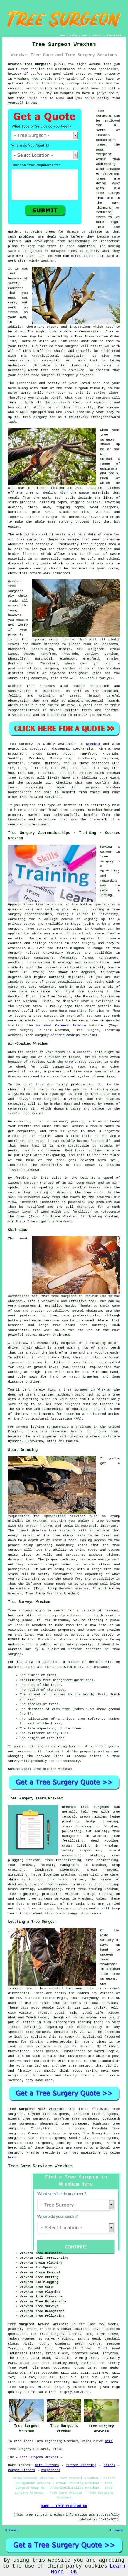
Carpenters (50, 2470)
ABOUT (85, 35)
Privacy (116, 2530)
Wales (101, 1899)
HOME (62, 35)
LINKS (73, 35)
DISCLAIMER (114, 35)
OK (74, 2572)
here (12, 2147)
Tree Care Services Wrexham (40, 2166)
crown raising (93, 1816)
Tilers (109, 2465)
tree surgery (35, 417)
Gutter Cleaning (81, 2465)
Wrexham (93, 744)
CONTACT (98, 35)
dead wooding (104, 1841)
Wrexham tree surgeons (85, 1807)
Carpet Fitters (21, 2470)
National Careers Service (61, 1025)
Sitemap (11, 2530)
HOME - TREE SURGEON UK (64, 2506)
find (82, 2109)
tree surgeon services (49, 1899)
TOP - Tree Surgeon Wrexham (33, 2457)
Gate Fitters (47, 2465)
